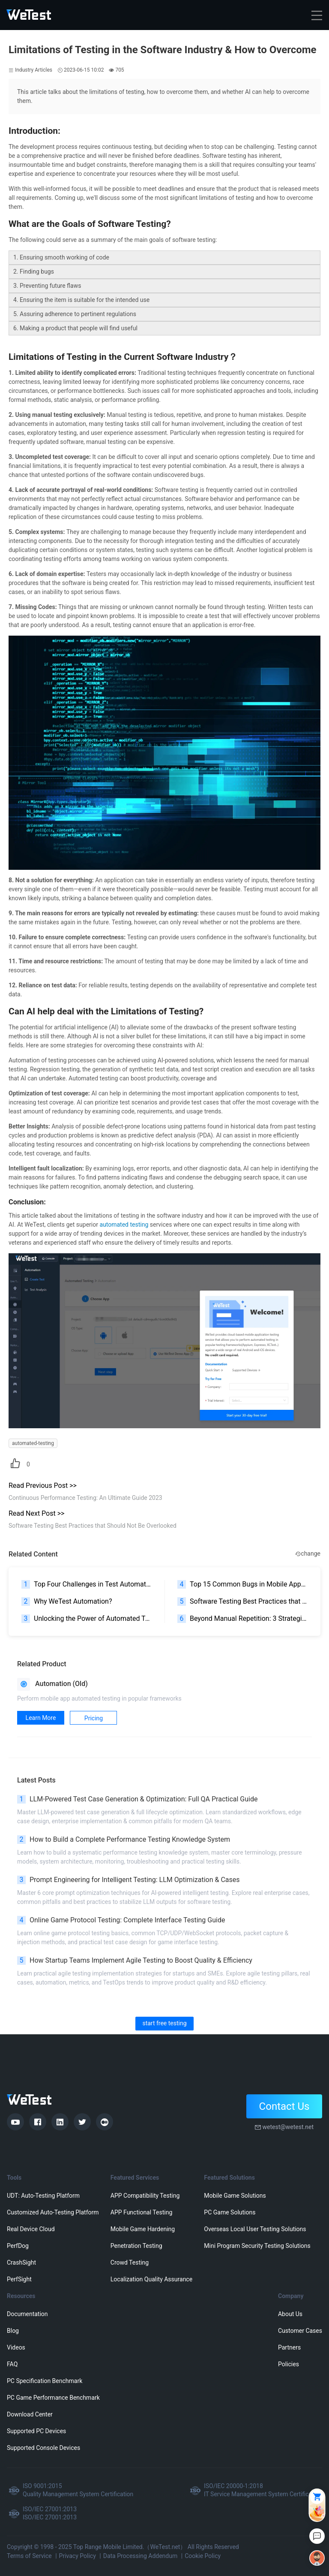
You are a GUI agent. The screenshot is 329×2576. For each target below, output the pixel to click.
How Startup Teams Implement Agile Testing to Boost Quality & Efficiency (134, 1960)
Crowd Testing (130, 2262)
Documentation (27, 2314)
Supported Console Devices (43, 2447)
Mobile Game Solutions (235, 2195)
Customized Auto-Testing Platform (53, 2212)
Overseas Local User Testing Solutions (255, 2229)
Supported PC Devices (36, 2431)
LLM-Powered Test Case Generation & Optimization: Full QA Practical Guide (137, 1799)
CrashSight (21, 2262)
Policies (288, 2364)
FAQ (12, 2364)
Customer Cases (300, 2330)
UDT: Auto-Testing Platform (43, 2195)
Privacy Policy (77, 2555)
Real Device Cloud (31, 2229)
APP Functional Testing (141, 2212)
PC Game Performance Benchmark (53, 2397)
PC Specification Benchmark (44, 2380)
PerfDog (18, 2245)
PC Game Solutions (229, 2212)
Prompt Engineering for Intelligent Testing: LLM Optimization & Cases (128, 1880)
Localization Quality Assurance (151, 2279)
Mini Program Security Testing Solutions (257, 2245)
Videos (16, 2347)
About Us (290, 2314)
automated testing (123, 1224)
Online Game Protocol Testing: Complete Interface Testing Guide (121, 1920)
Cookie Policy (203, 2555)
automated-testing (33, 1443)
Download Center (30, 2414)
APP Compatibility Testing (145, 2195)
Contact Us (284, 2106)
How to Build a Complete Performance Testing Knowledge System (123, 1839)
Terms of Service (29, 2555)
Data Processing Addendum (140, 2555)
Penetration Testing (136, 2245)
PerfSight (19, 2279)
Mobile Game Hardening (143, 2229)
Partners (289, 2347)
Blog (13, 2330)
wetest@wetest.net (288, 2127)
